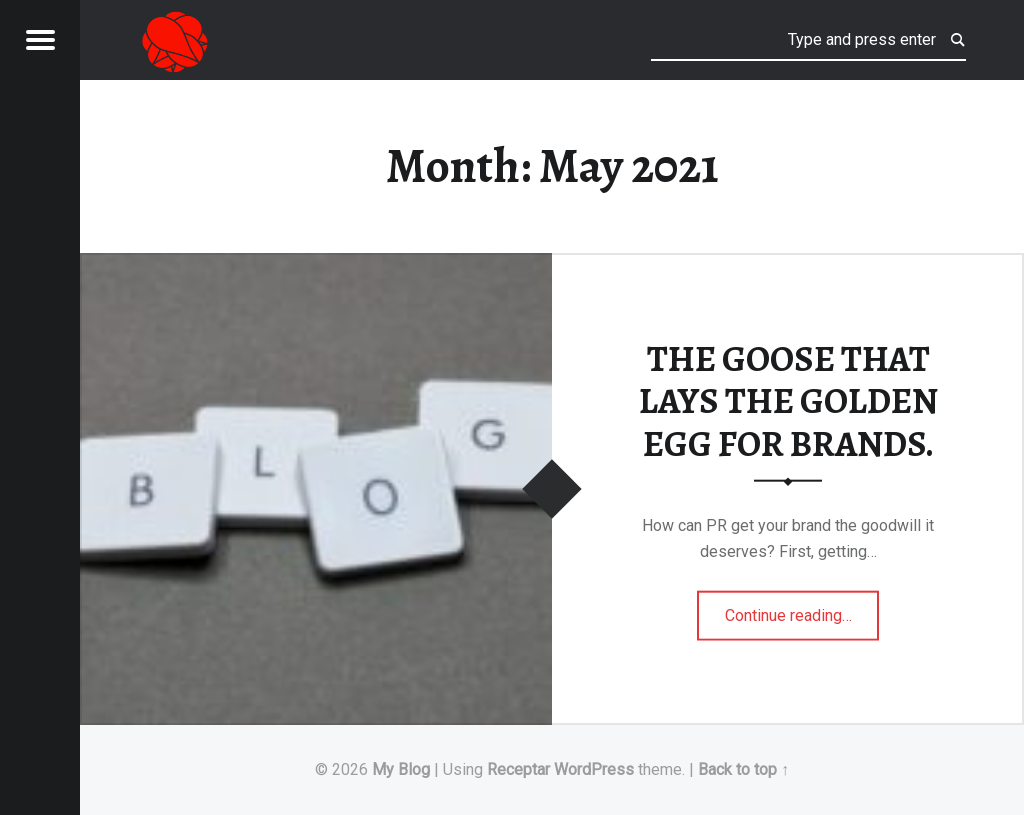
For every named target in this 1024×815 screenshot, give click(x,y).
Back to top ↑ (743, 769)
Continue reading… (802, 609)
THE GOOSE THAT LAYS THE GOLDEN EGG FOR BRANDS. (788, 400)
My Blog (401, 769)
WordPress (594, 769)
